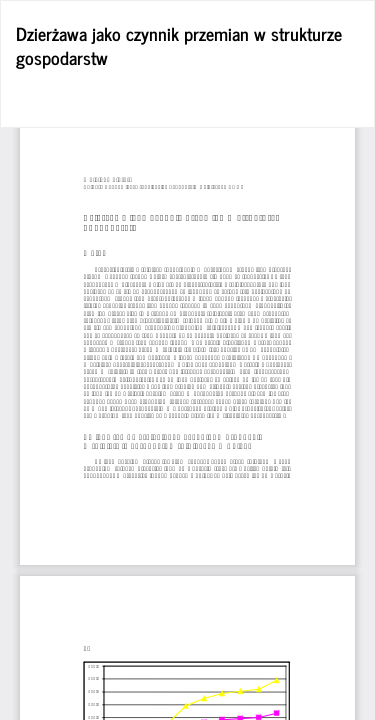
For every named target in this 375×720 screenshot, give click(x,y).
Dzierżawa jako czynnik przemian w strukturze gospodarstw (179, 45)
